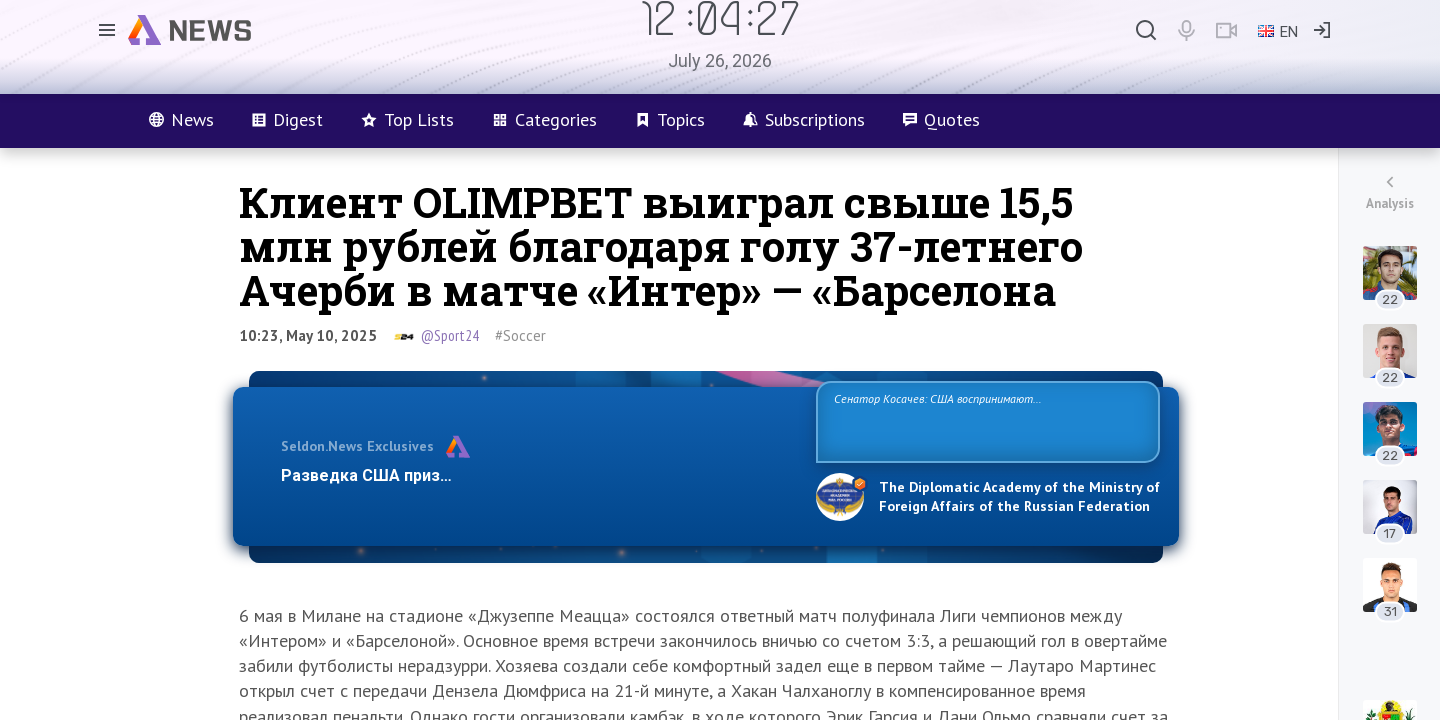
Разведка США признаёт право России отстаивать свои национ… (538, 475)
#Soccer (520, 335)
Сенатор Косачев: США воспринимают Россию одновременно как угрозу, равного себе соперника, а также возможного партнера (985, 420)
